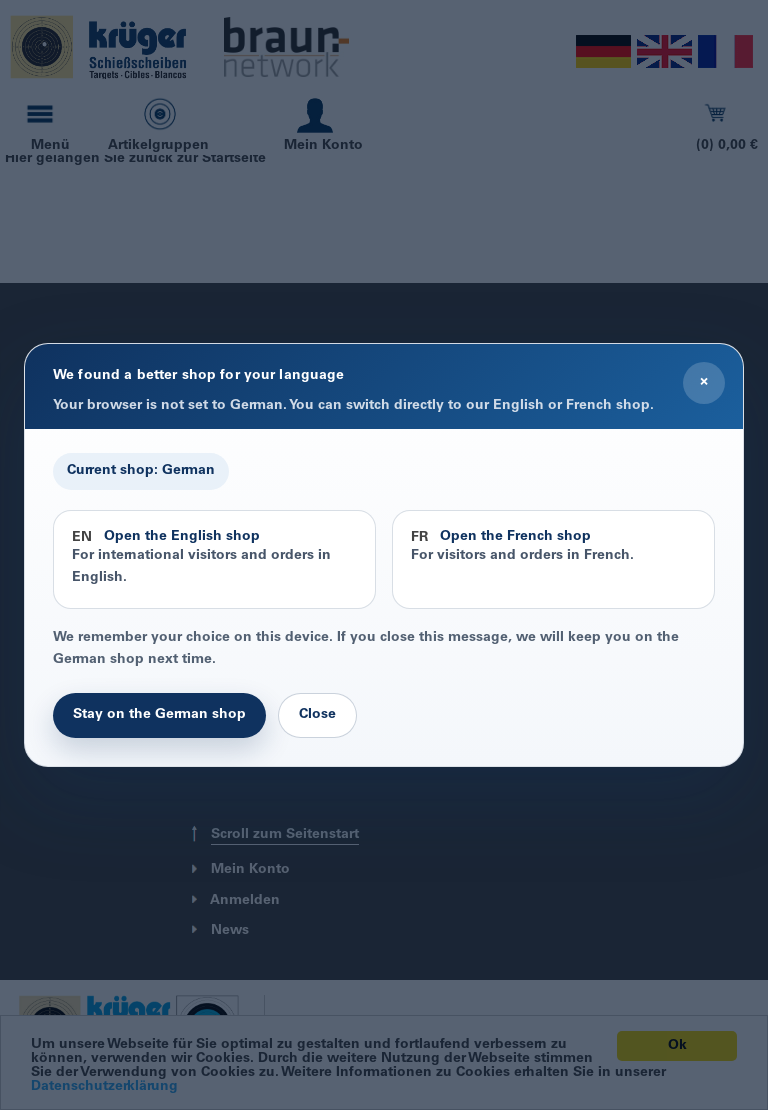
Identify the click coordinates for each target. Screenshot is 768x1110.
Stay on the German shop (159, 715)
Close (317, 715)
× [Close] (704, 382)
